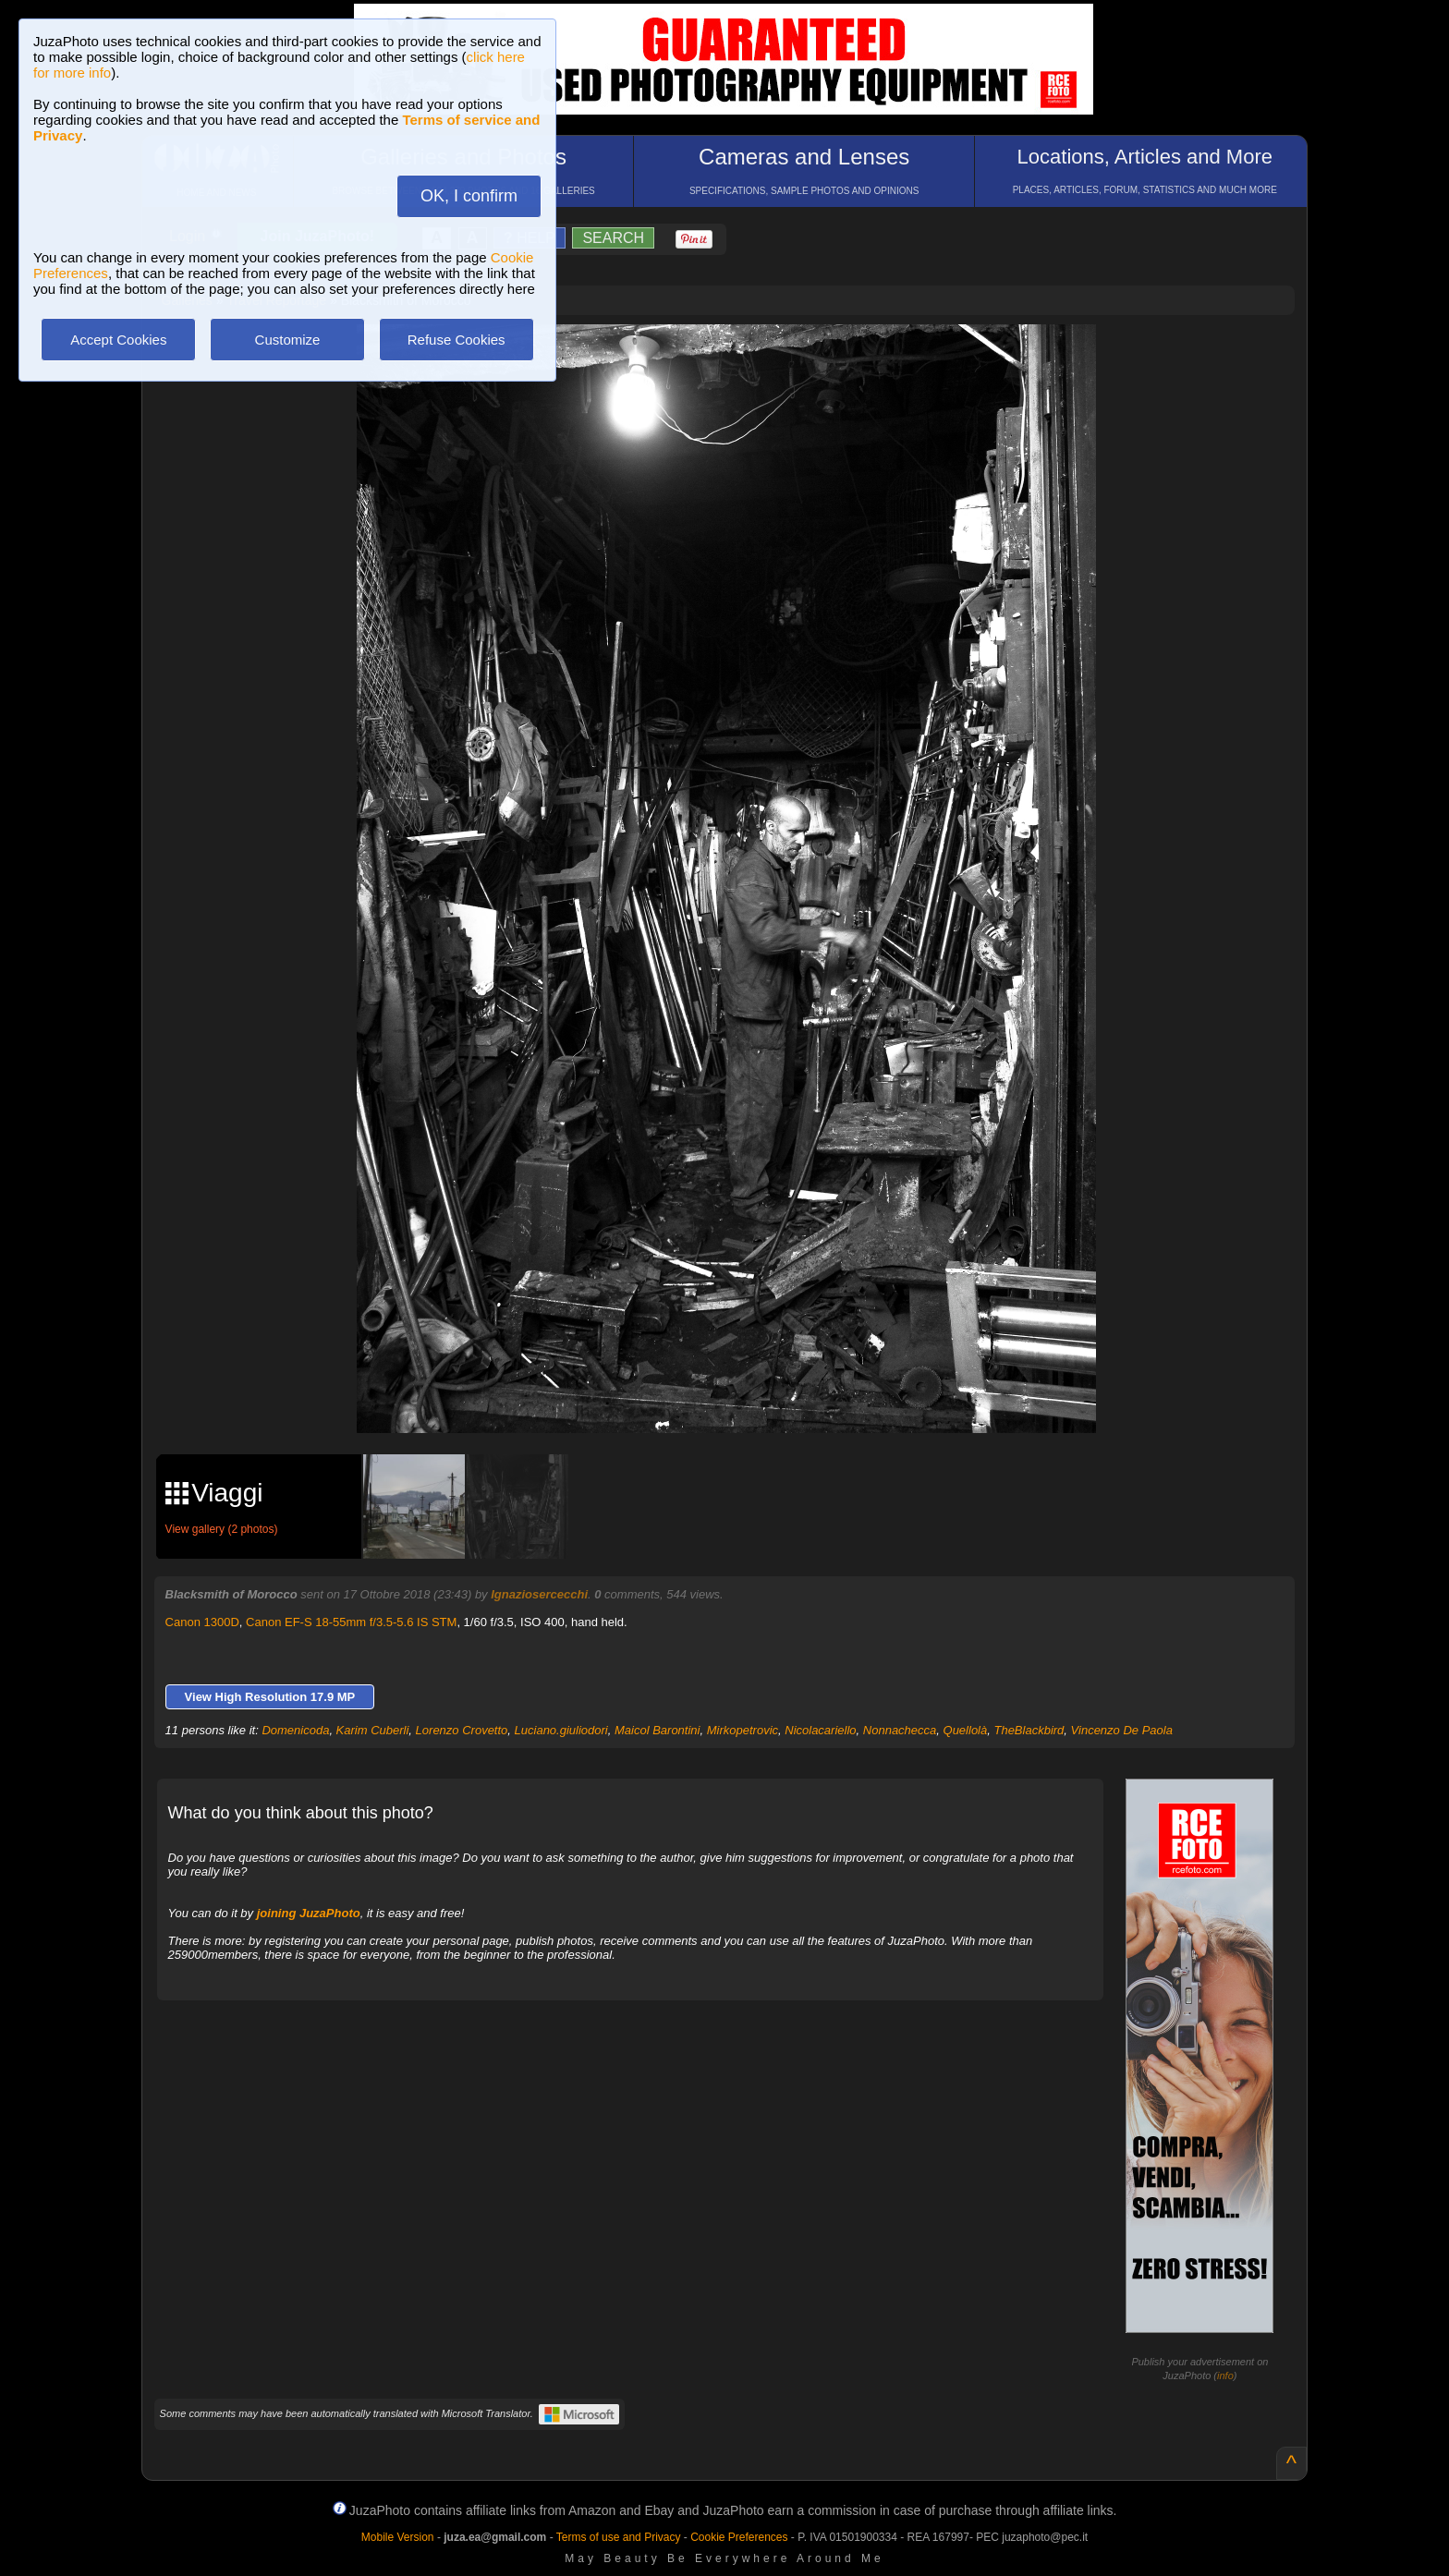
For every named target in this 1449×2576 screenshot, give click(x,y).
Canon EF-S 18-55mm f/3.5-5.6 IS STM (351, 1622)
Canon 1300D (202, 1622)
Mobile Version (397, 2537)
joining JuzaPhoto (308, 1913)
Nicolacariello (820, 1730)
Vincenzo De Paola (1122, 1730)
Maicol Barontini (657, 1730)
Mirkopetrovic (742, 1730)
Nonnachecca (900, 1730)
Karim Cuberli (372, 1730)
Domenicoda (295, 1730)
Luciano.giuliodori (561, 1730)
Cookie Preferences (738, 2537)
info (1225, 2375)
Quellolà (966, 1730)
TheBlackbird (1028, 1730)
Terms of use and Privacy (618, 2537)
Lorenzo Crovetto (462, 1730)
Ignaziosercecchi (539, 1594)
